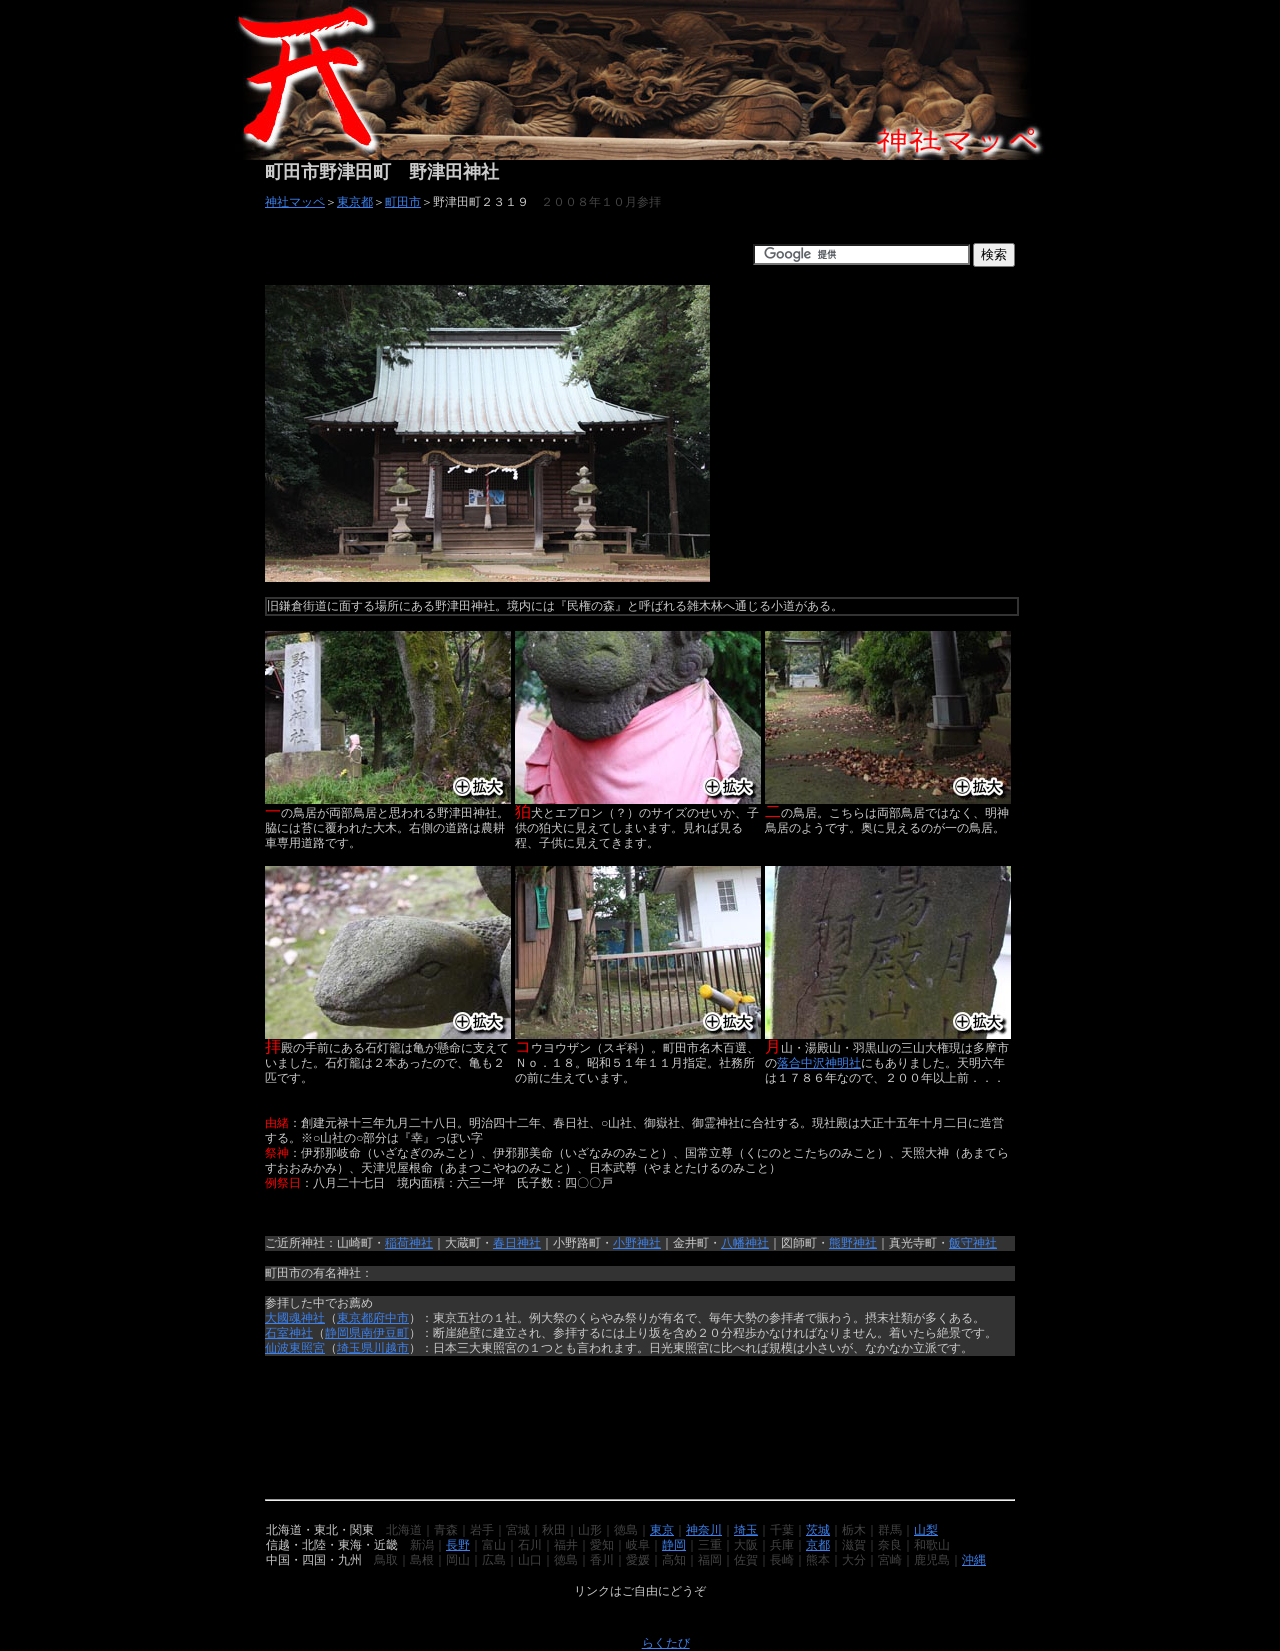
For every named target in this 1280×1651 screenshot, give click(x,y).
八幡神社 (745, 1243)
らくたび (666, 1643)
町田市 (403, 202)
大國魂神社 (295, 1318)
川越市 (391, 1348)
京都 (818, 1545)
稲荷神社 (409, 1243)
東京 (662, 1530)
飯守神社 (973, 1243)
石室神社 (289, 1333)
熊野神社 (853, 1243)
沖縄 (974, 1560)
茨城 (818, 1530)
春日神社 (517, 1243)
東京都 (355, 202)
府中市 (391, 1318)
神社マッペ (295, 202)
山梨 (926, 1530)
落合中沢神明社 (819, 1063)
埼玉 (746, 1530)
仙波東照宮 (295, 1348)
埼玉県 (355, 1348)
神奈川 (704, 1530)
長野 (458, 1545)
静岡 (674, 1545)
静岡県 (343, 1333)
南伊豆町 (385, 1333)
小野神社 (637, 1243)
